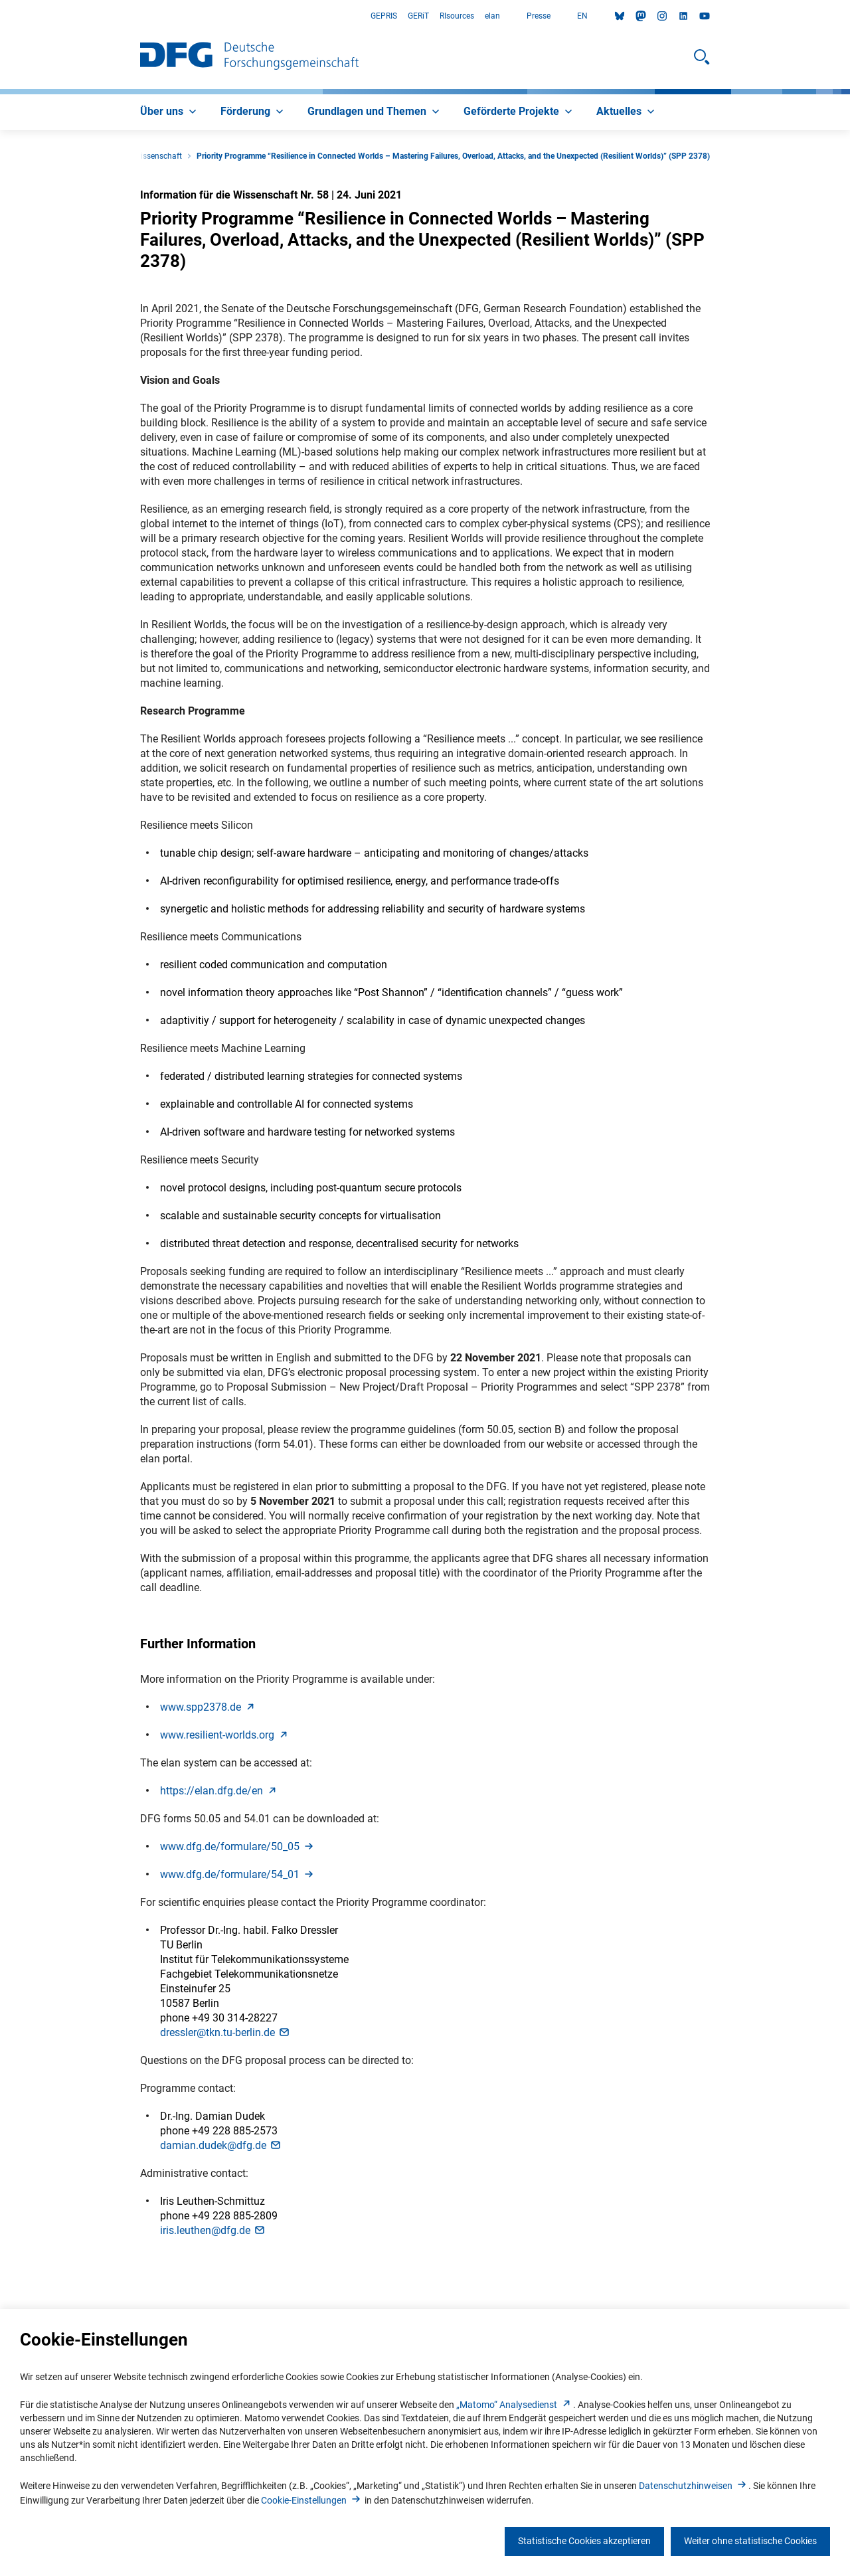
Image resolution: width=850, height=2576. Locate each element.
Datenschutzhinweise (693, 2485)
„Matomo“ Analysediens (514, 2404)
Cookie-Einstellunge (312, 2500)
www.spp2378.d (208, 1707)
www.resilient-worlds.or (225, 1735)
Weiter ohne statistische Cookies (750, 2540)
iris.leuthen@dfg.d (213, 2230)
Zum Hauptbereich (0, 16)
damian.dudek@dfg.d (221, 2145)
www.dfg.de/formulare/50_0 (237, 1846)
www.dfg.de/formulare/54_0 (237, 1874)
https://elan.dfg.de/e (219, 1790)
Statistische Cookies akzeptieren (584, 2540)
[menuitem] (169, 112)
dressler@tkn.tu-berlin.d (225, 2032)
